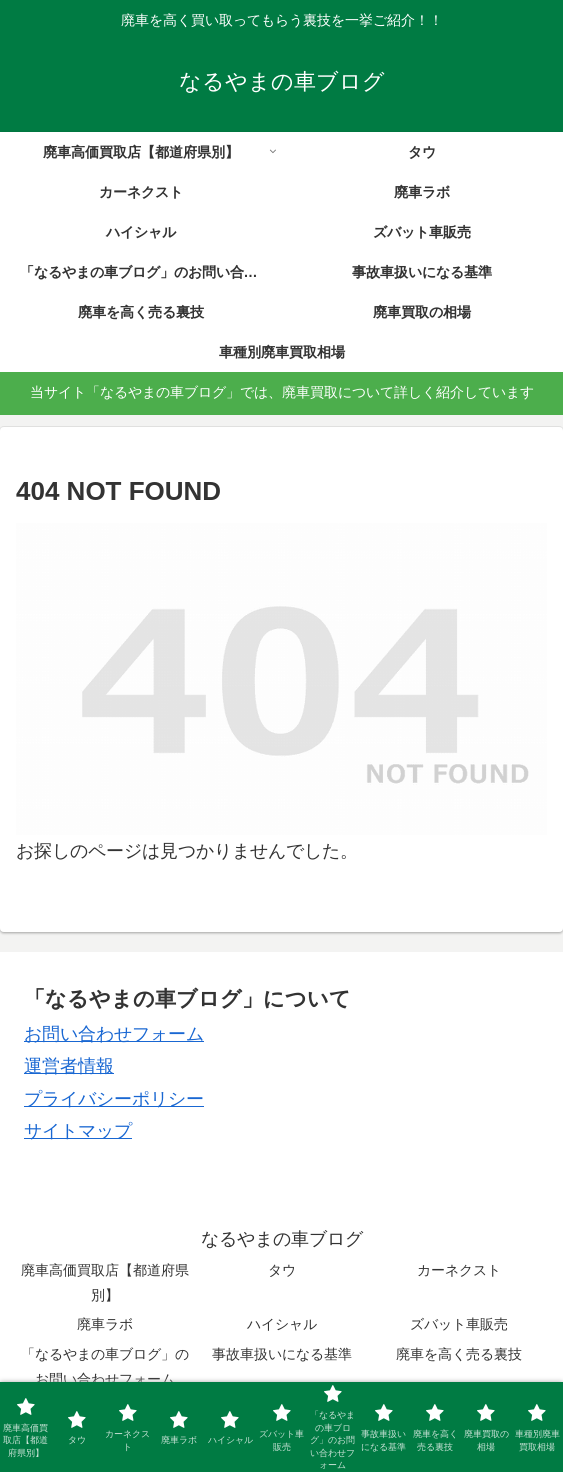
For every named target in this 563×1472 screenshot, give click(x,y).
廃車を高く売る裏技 (459, 1354)
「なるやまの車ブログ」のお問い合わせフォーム (105, 1366)
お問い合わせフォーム (114, 1034)
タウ (282, 1270)
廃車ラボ (105, 1324)
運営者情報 (69, 1066)
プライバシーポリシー (114, 1099)
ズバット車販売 (459, 1324)
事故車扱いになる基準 (282, 1354)
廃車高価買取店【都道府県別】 (105, 1282)
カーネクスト (459, 1270)
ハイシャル (282, 1324)
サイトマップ (78, 1131)
